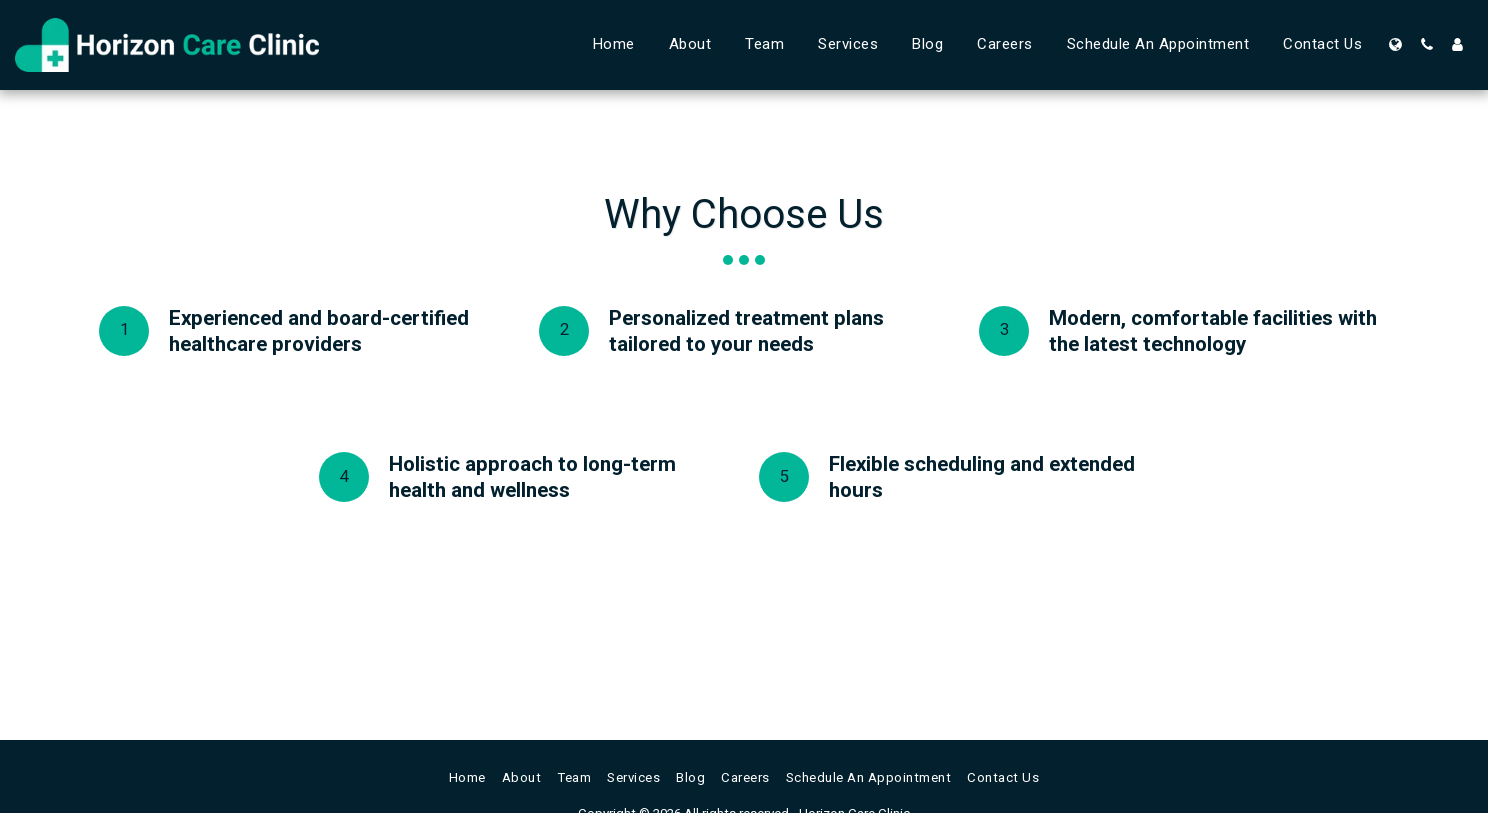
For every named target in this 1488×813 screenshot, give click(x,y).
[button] (1426, 44)
